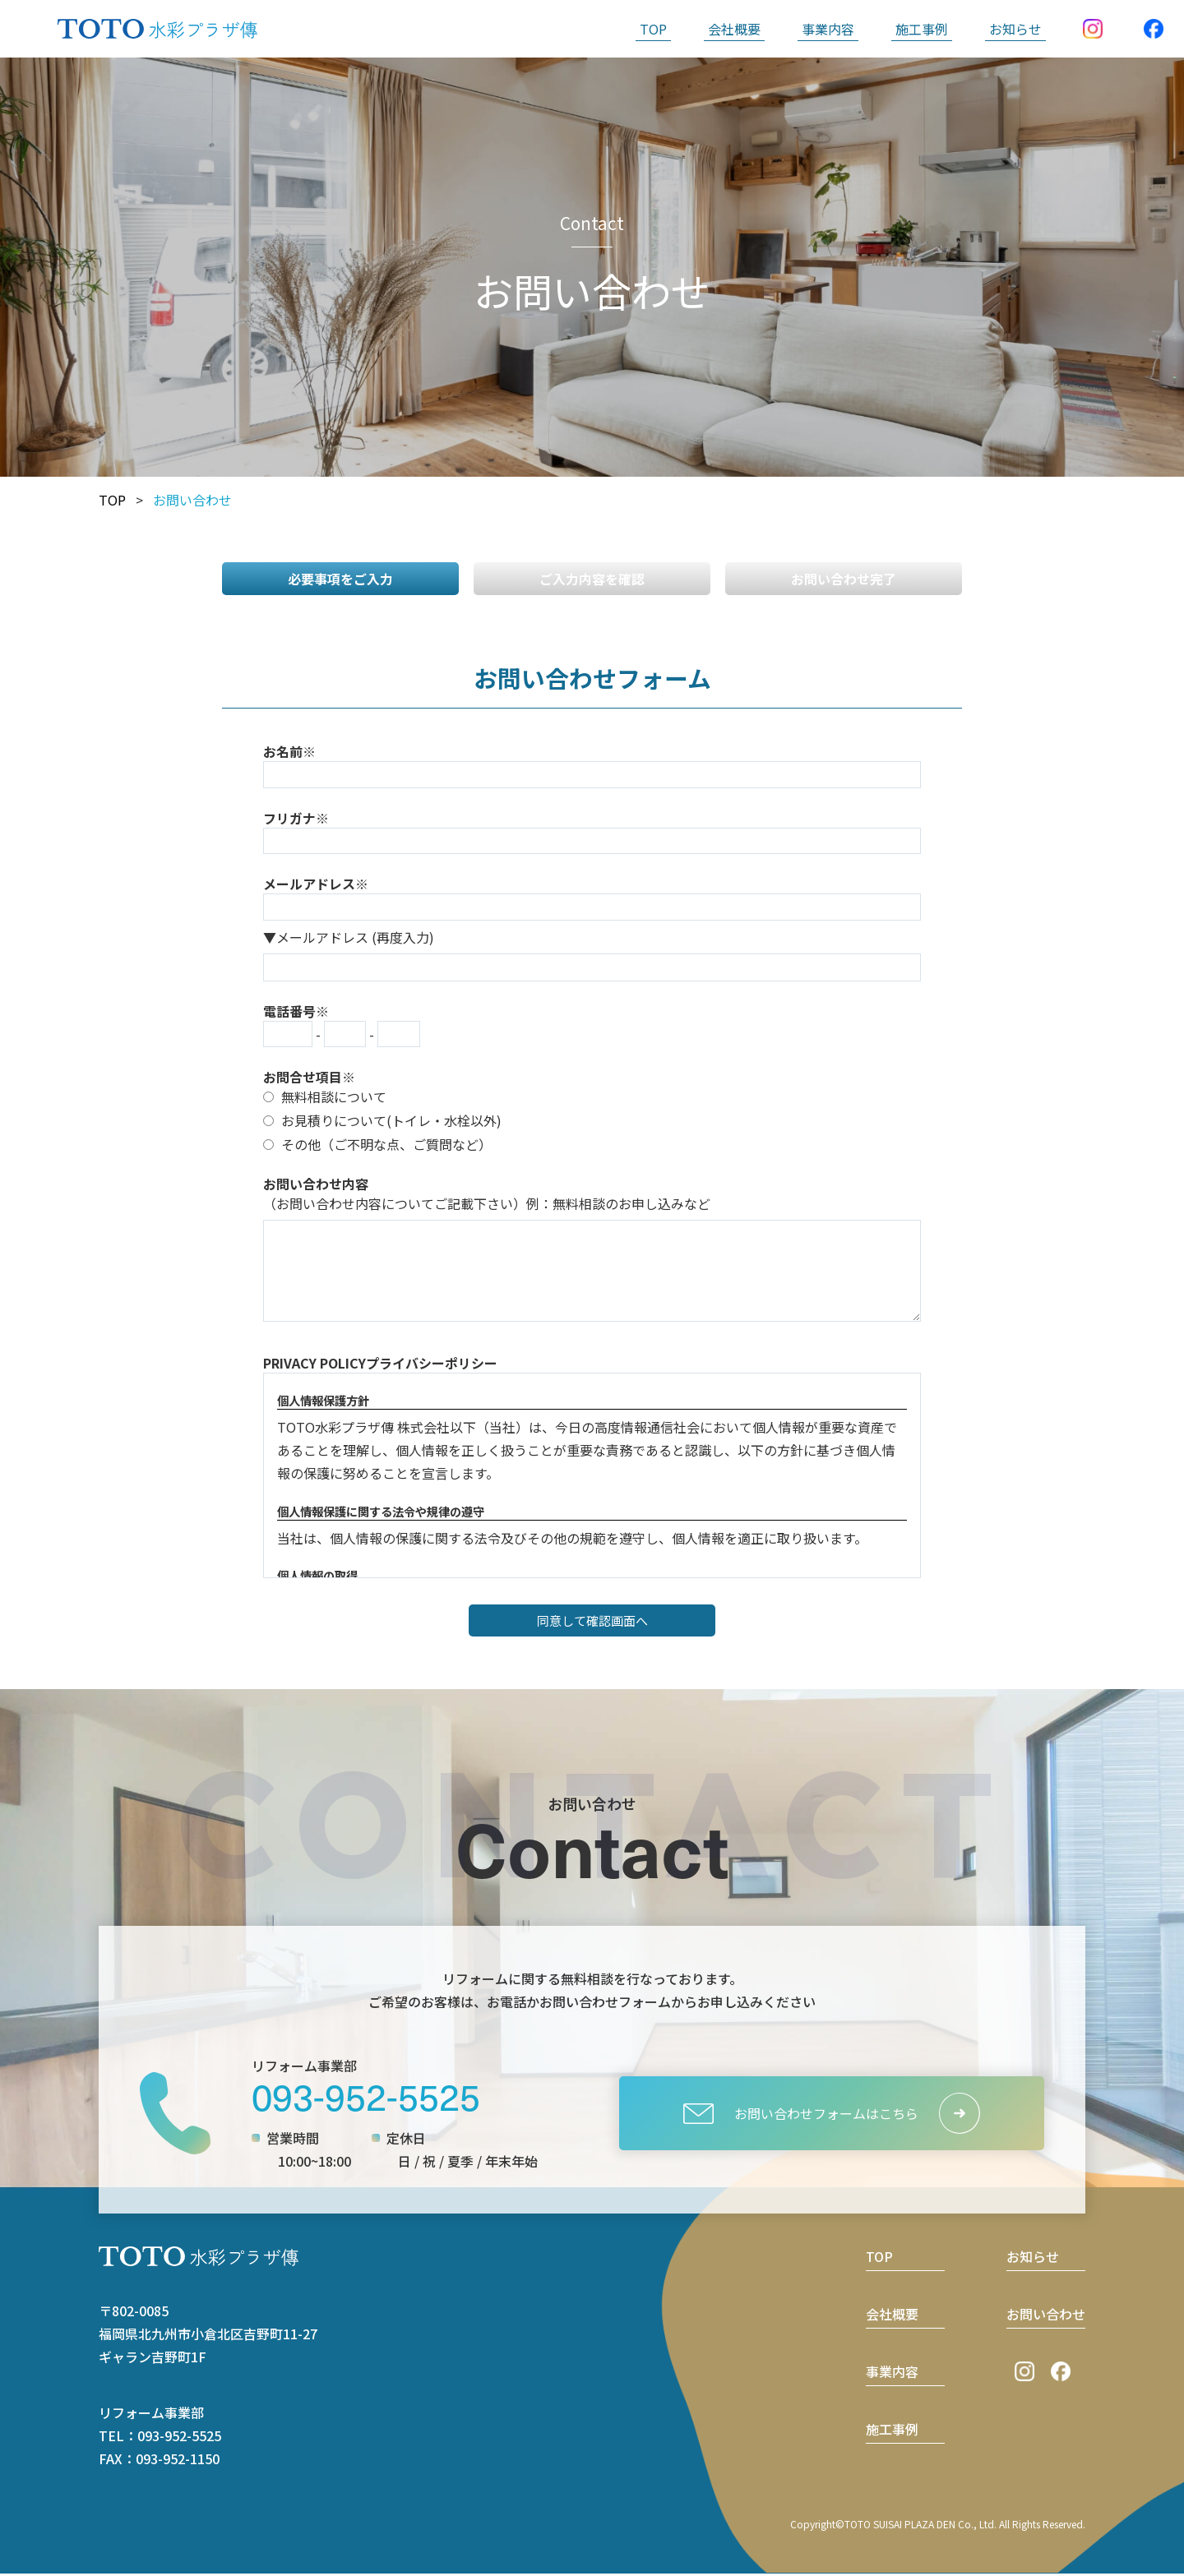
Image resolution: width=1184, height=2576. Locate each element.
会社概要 (734, 29)
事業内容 (828, 29)
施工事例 (921, 29)
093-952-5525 (366, 2098)
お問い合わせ (1045, 2316)
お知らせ (1015, 29)
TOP (653, 29)
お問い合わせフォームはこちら (800, 2116)
